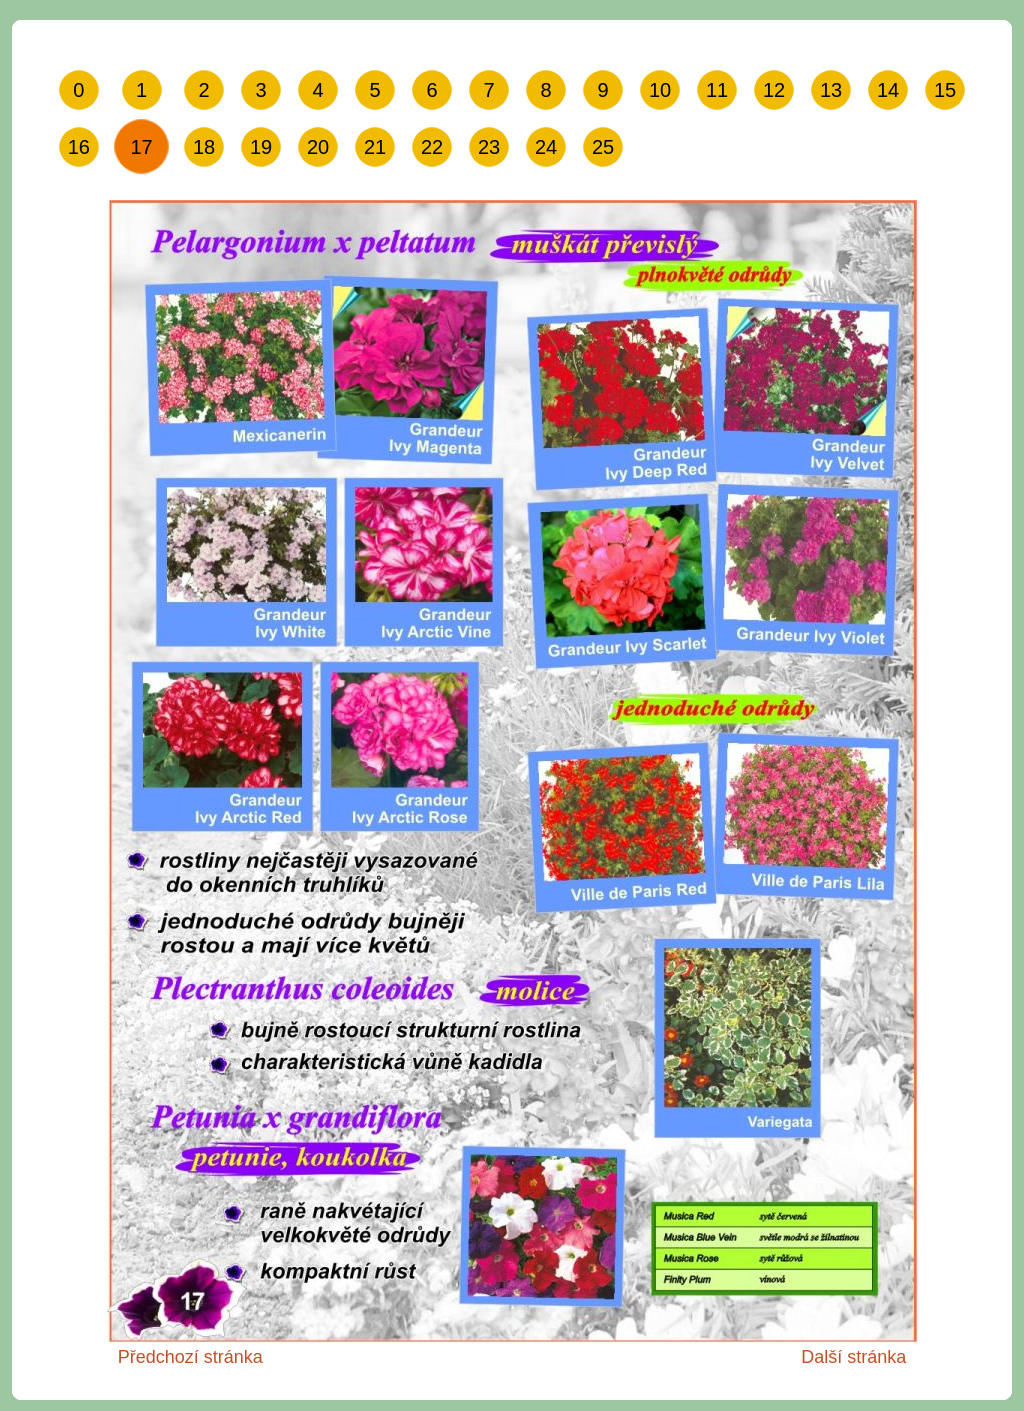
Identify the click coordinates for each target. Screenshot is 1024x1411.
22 (432, 147)
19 (261, 147)
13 (831, 90)
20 (318, 147)
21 (375, 147)
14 (888, 90)
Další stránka (853, 1357)
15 (945, 90)
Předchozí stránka (190, 1357)
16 (79, 147)
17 (141, 147)
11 (717, 90)
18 (204, 147)
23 (489, 147)
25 (603, 147)
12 (774, 90)
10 (660, 90)
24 (546, 147)
